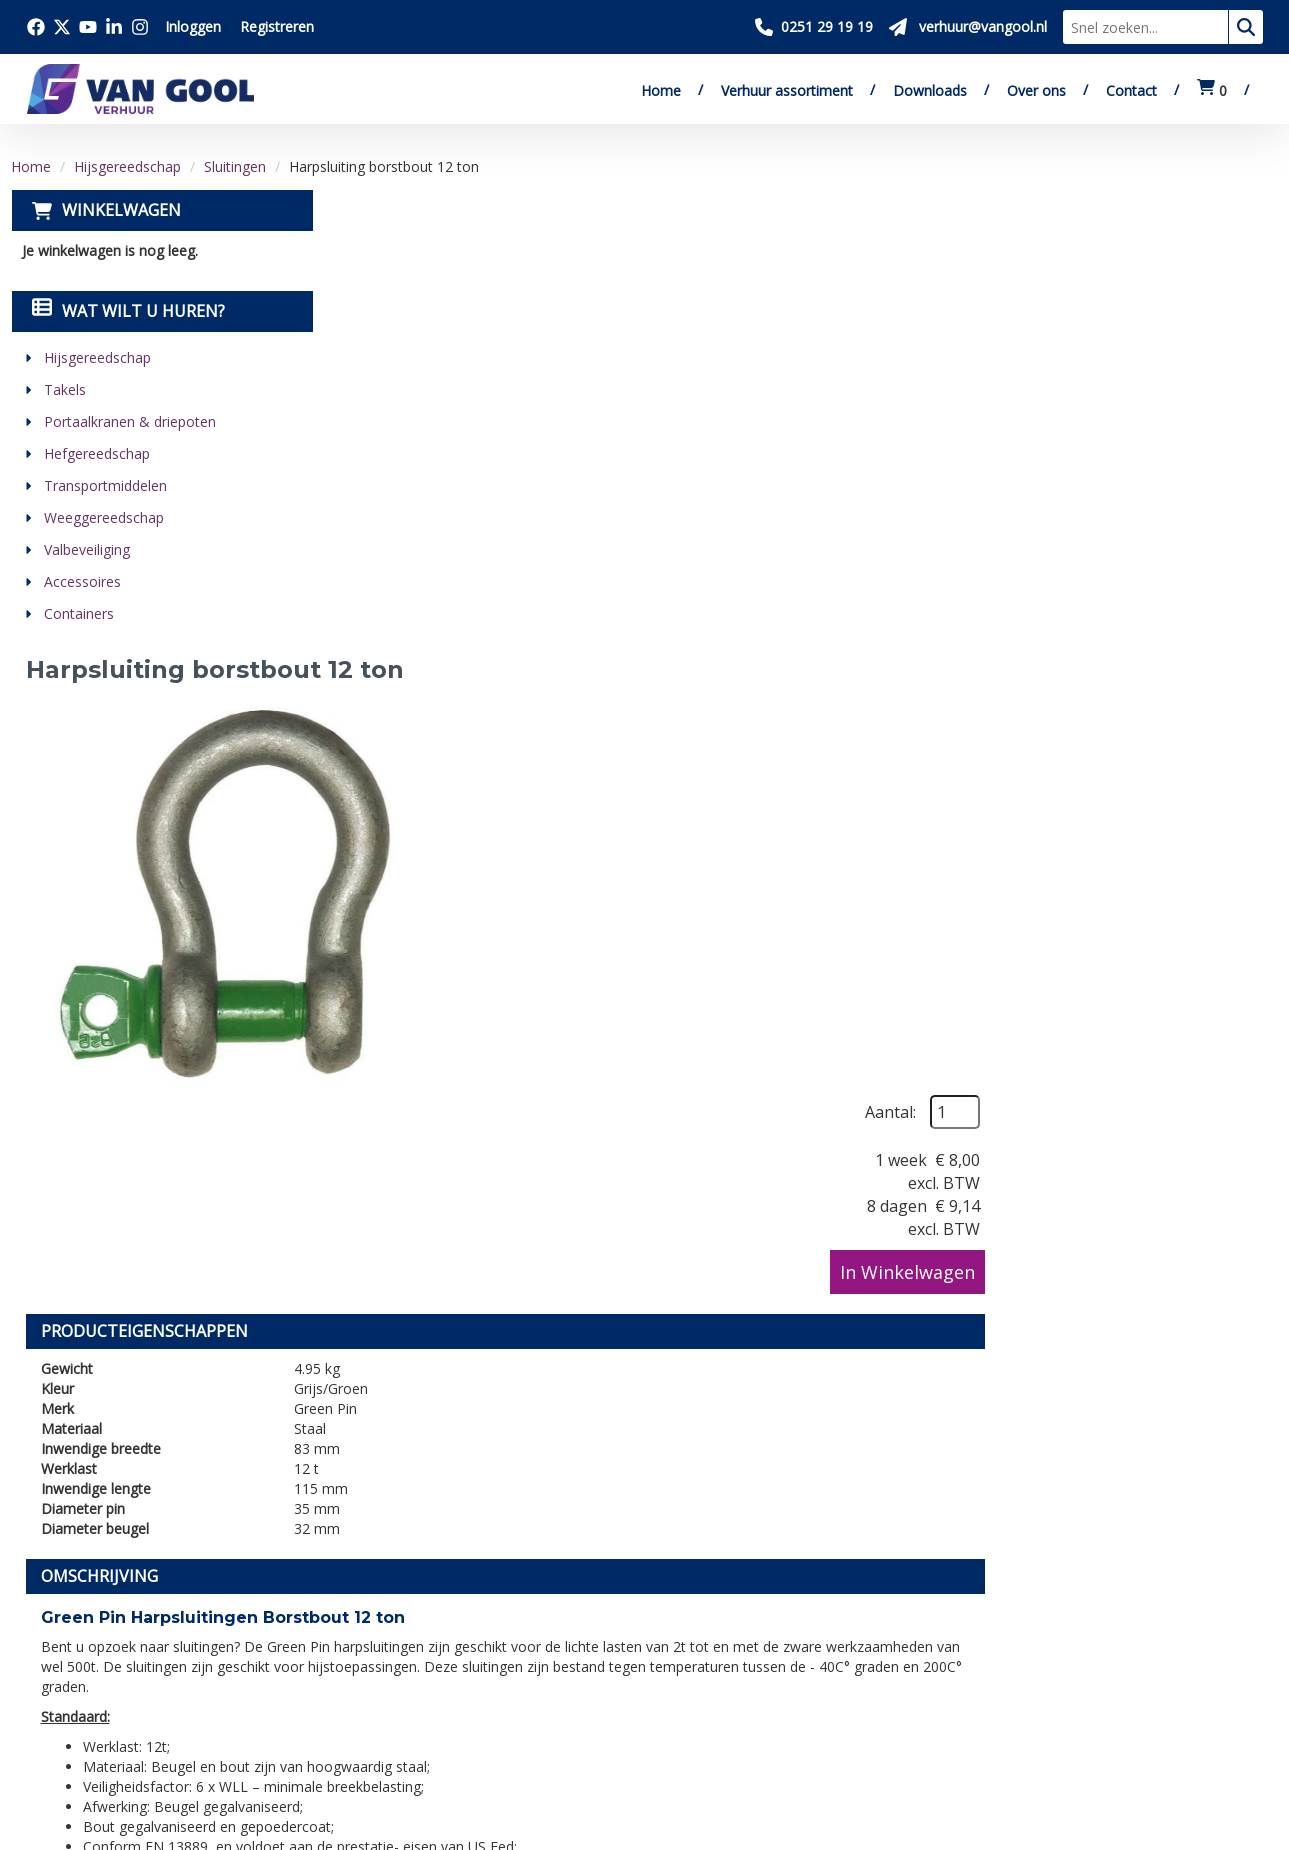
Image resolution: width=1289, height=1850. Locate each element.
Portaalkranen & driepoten (129, 421)
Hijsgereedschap (127, 166)
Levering (616, 1584)
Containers (78, 613)
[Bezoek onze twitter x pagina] (62, 27)
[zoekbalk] (1145, 27)
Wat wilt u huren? (127, 311)
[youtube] (136, 1727)
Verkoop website (367, 1630)
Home (661, 90)
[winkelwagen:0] (1212, 90)
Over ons (1036, 90)
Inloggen (193, 26)
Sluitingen (235, 166)
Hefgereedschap (96, 453)
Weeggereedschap (103, 517)
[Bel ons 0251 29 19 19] (814, 27)
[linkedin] (180, 1727)
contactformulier (1173, 1167)
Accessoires (81, 581)
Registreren (277, 26)
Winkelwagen (120, 210)
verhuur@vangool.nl (986, 1167)
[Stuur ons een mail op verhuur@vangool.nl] (968, 27)
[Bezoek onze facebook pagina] (36, 27)
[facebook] (48, 1727)
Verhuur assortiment (787, 90)
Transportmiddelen (104, 485)
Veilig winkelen (639, 1607)
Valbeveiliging (86, 549)
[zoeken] (1246, 27)
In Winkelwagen (1186, 412)
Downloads (930, 90)
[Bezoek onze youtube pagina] (88, 27)
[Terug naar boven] (644, 1408)
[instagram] (224, 1727)
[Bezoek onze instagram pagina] (140, 27)
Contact (1131, 90)
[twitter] (92, 1727)
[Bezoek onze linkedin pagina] (114, 27)
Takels (64, 389)
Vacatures (341, 1653)
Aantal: (1169, 252)
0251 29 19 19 (86, 1650)
